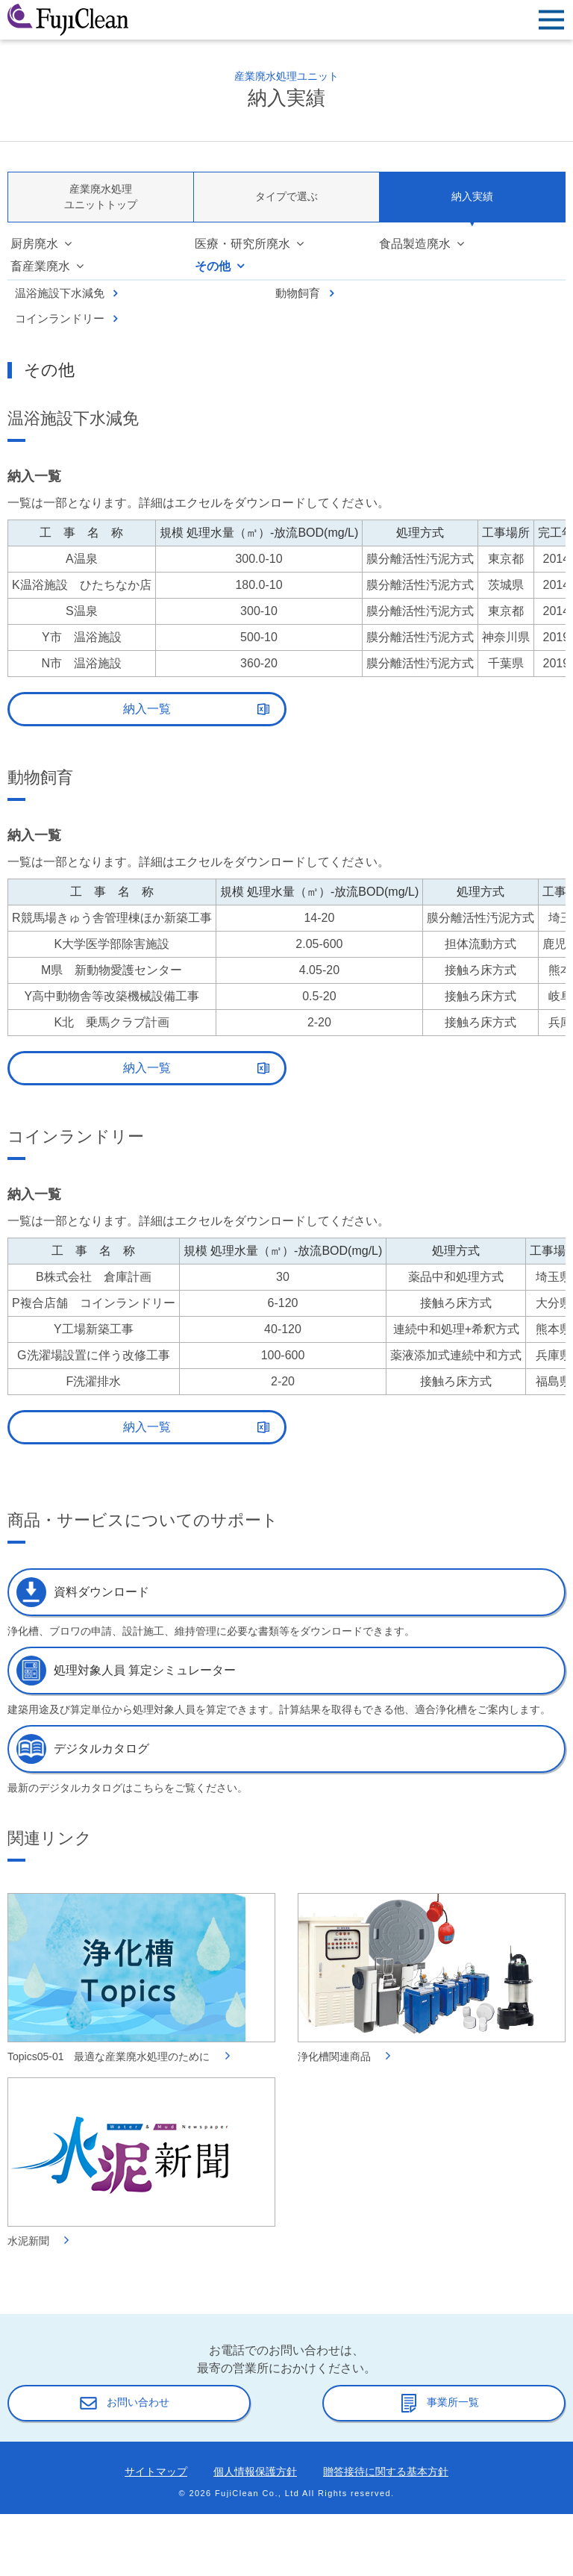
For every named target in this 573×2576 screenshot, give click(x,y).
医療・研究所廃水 (242, 243)
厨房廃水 (34, 243)
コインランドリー (59, 318)
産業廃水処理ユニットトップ (100, 196)
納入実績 (472, 196)
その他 (213, 266)
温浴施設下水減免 (59, 293)
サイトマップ (156, 2471)
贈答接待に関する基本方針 (385, 2471)
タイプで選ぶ (286, 196)
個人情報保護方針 (255, 2471)
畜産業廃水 (40, 266)
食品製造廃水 (415, 243)
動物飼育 (297, 293)
